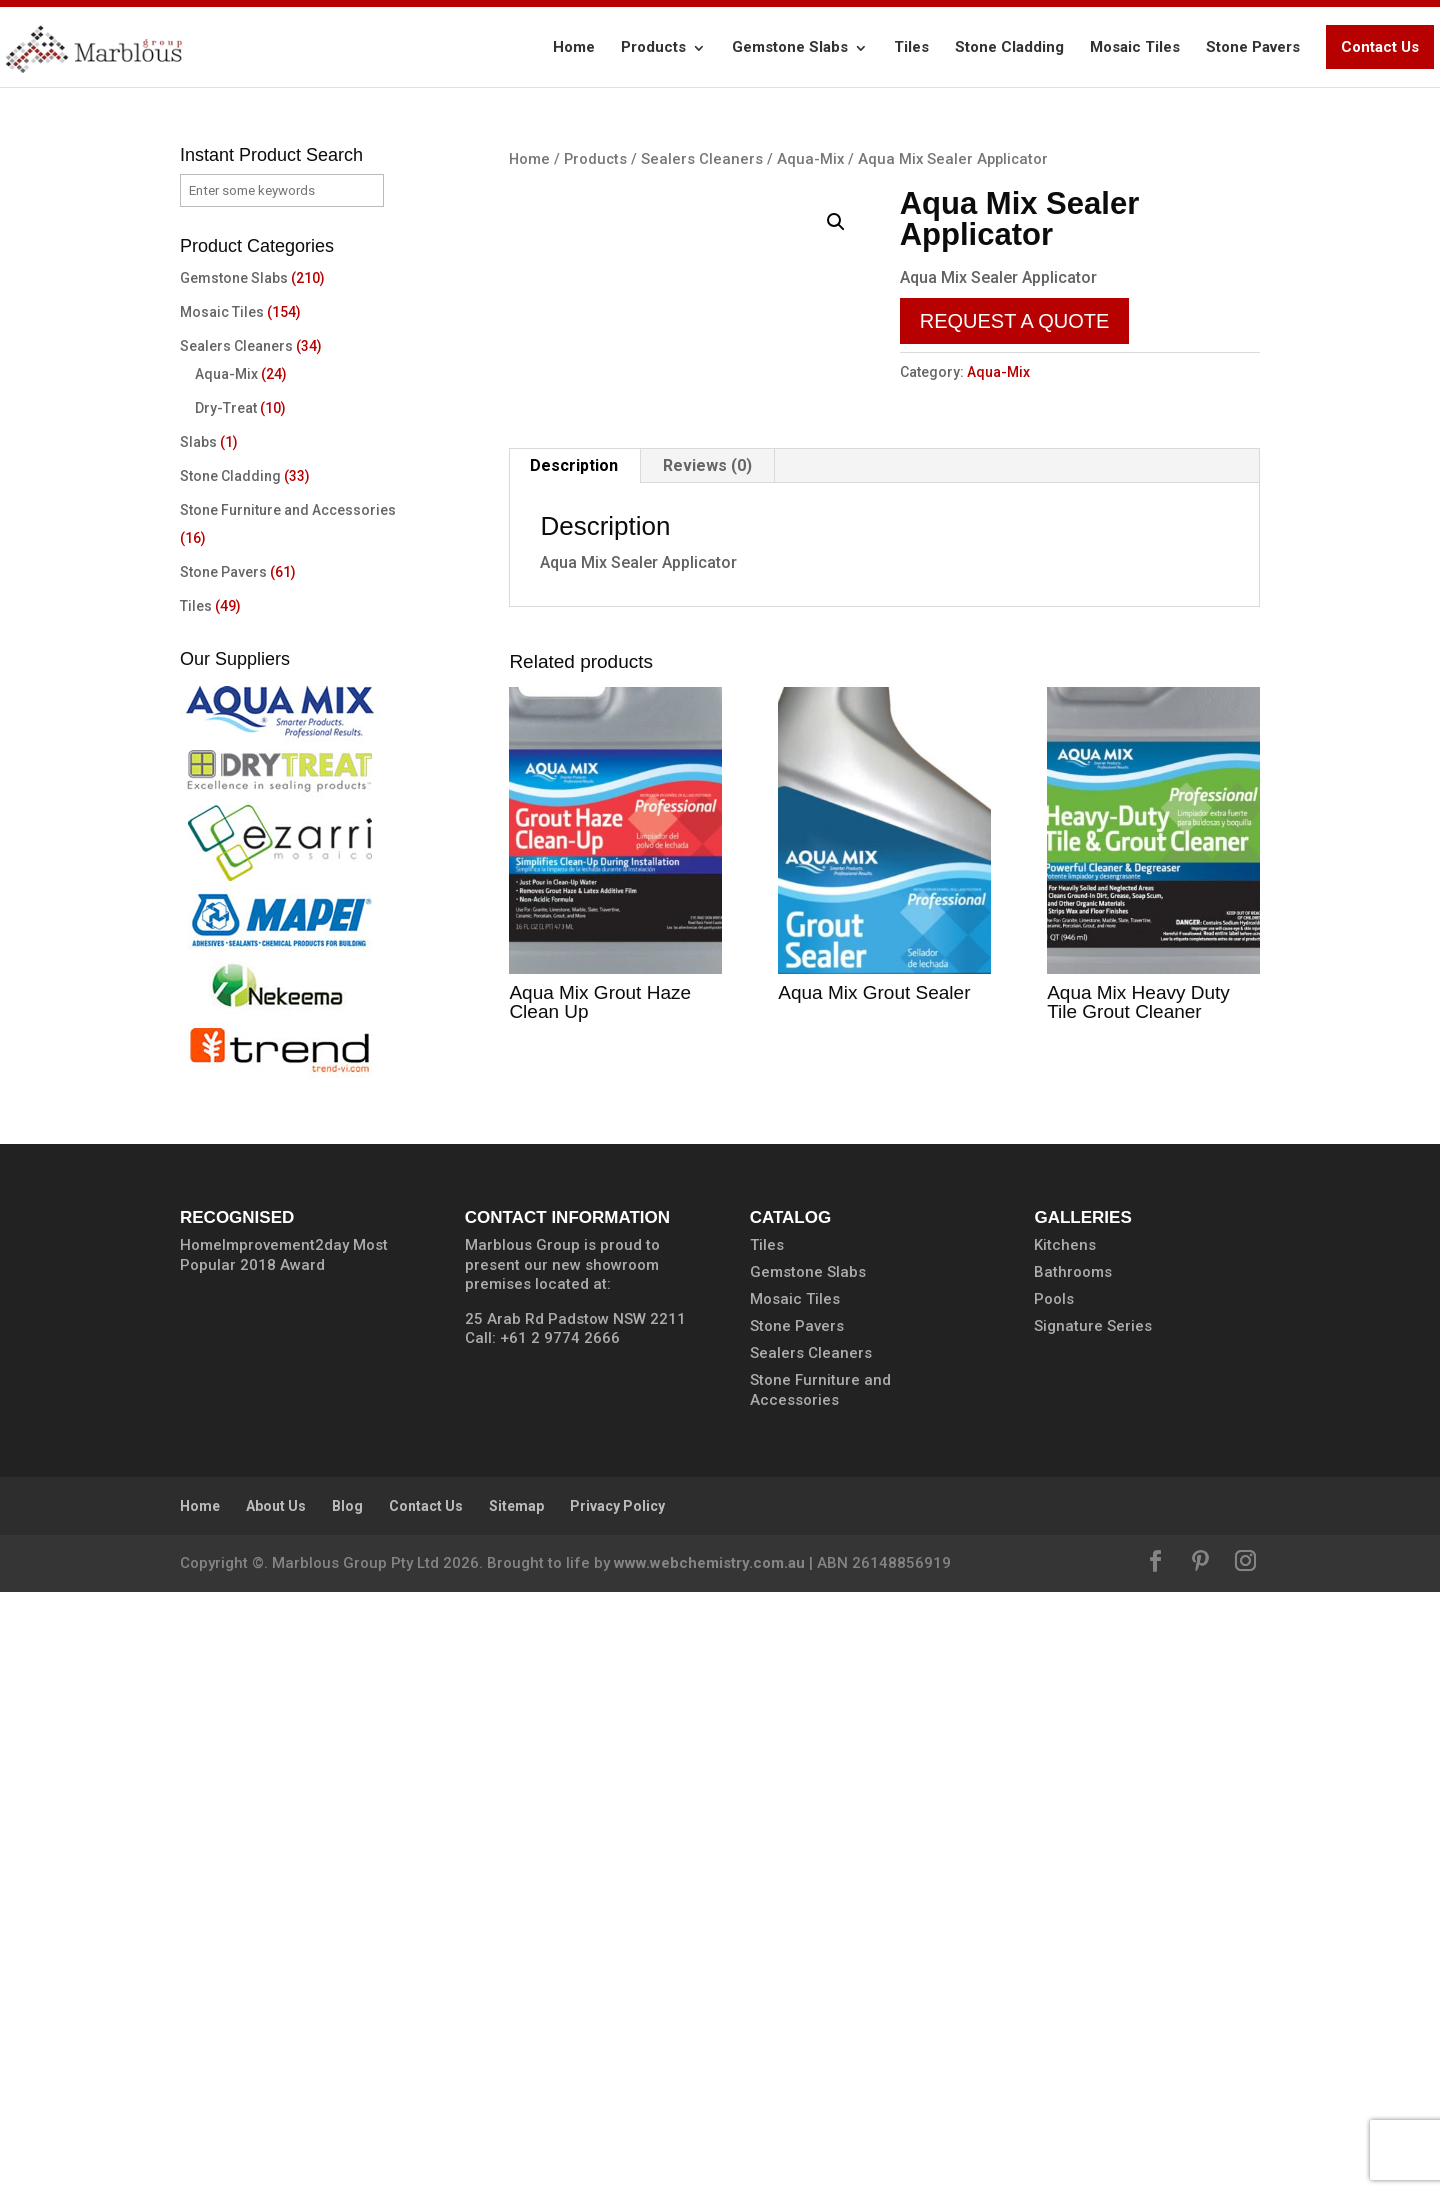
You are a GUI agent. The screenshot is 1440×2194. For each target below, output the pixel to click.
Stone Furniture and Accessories (288, 510)
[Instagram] (1245, 2165)
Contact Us (1380, 47)
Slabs (198, 442)
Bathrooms (1073, 1874)
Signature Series (1093, 1928)
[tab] (574, 1090)
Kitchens (1065, 1847)
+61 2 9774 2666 (560, 1940)
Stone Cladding (1009, 47)
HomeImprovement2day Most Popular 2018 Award (284, 1857)
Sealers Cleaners (702, 159)
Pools (1054, 1901)
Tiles (911, 47)
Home (574, 47)
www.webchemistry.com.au (709, 2165)
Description (574, 1089)
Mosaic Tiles (1135, 47)
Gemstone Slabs (790, 47)
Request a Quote (1015, 321)
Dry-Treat (226, 408)
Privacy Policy (617, 2108)
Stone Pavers (1253, 47)
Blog (347, 2108)
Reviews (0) (707, 1089)
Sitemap (516, 2108)
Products (653, 47)
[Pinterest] (1200, 2165)
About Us (276, 2108)
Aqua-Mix (810, 159)
